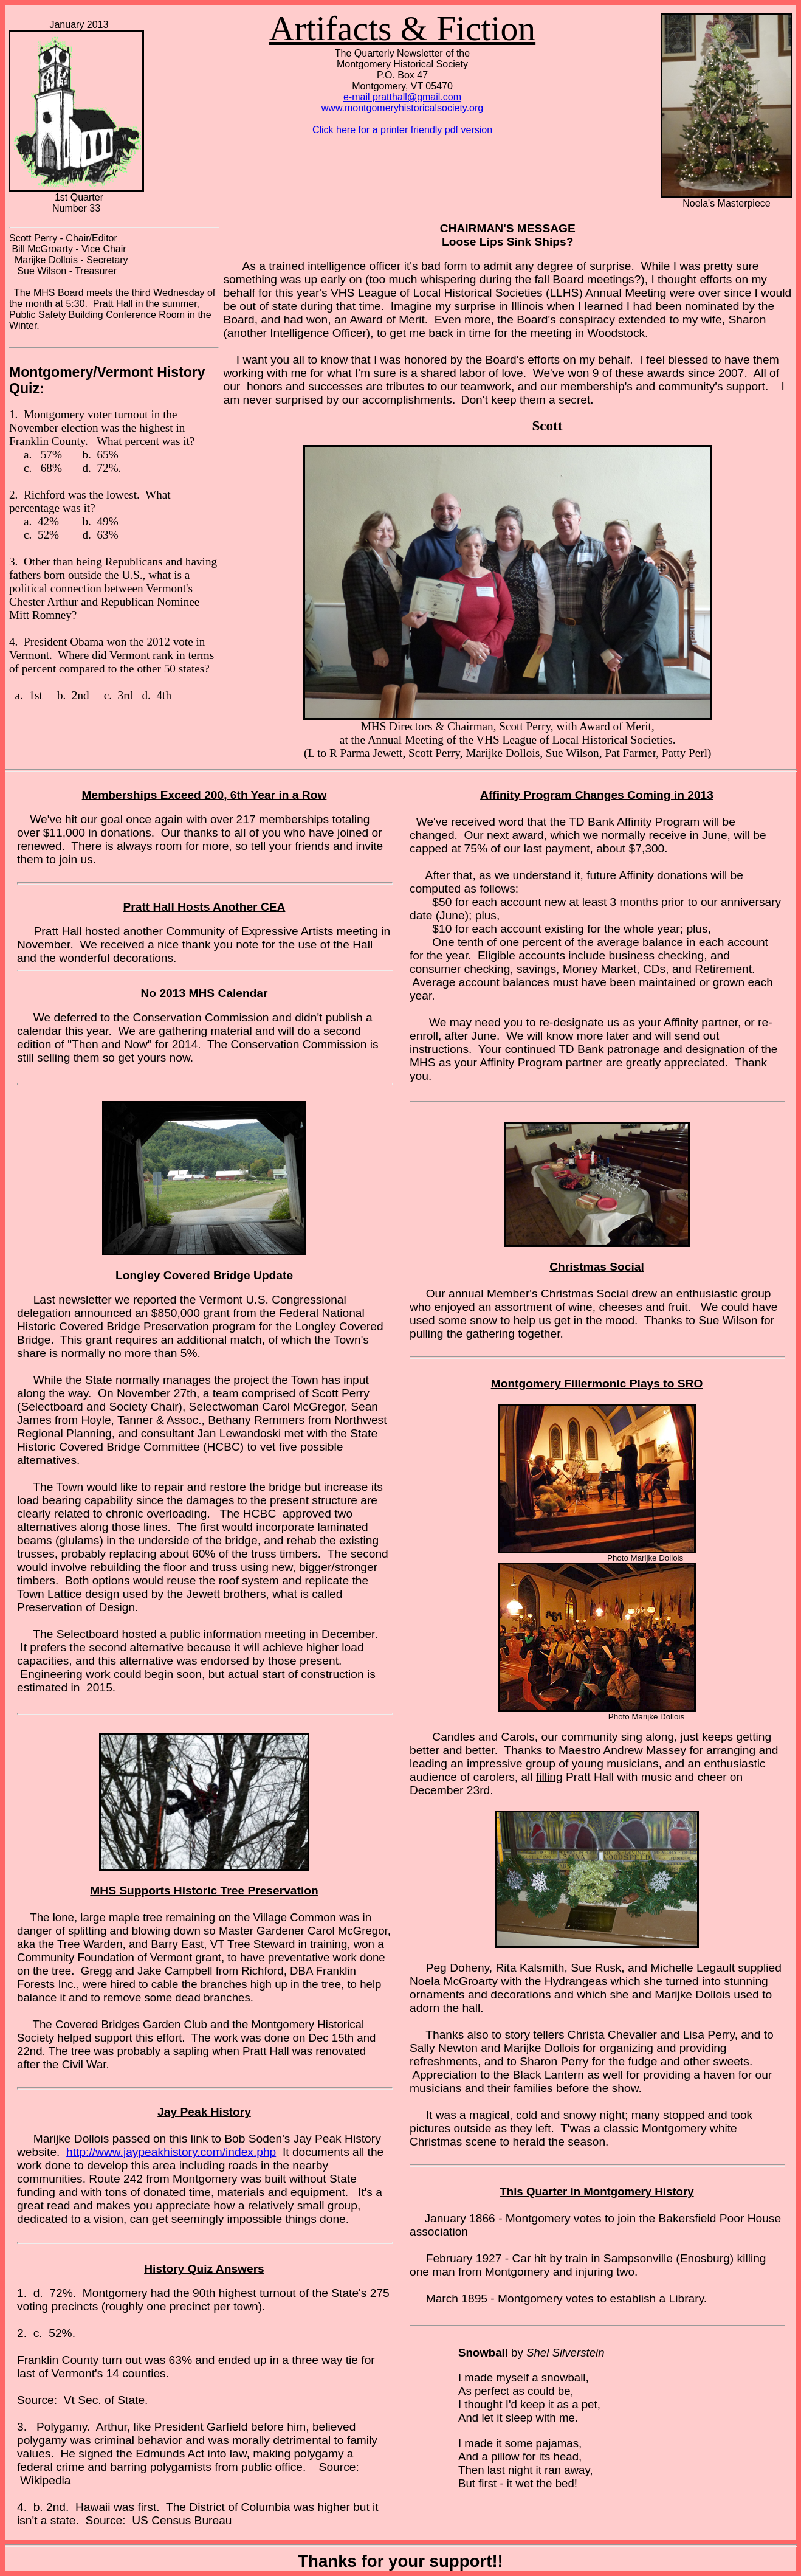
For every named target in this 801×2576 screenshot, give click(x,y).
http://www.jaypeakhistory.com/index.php (171, 2152)
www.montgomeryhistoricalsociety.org (402, 108)
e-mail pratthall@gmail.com (402, 97)
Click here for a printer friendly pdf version (402, 130)
